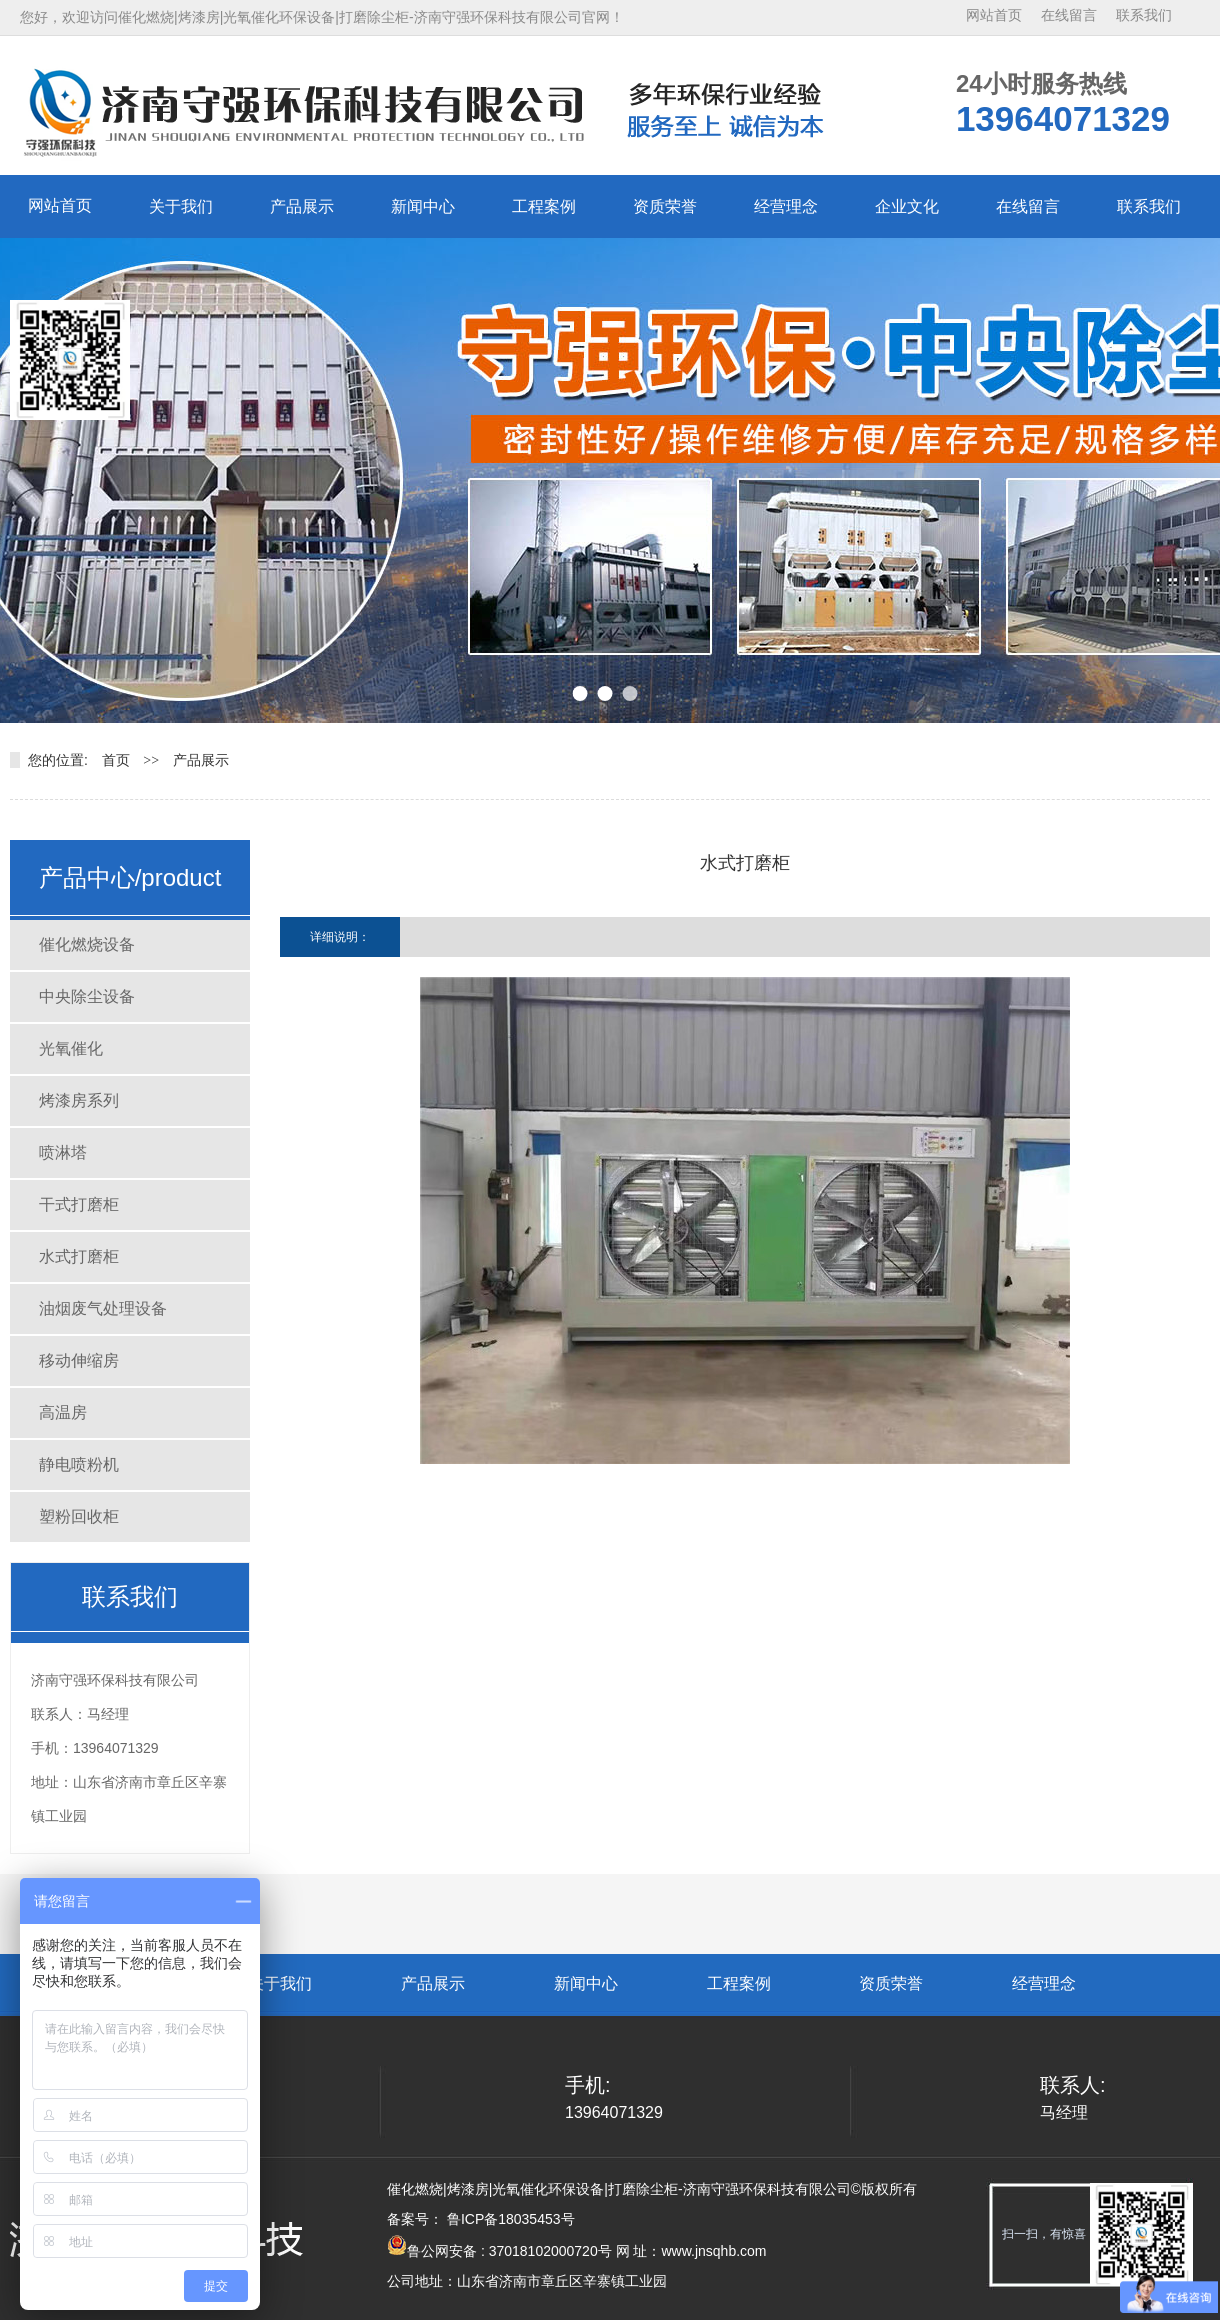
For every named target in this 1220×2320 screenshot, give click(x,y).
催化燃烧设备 (87, 944)
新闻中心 (423, 206)
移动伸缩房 (79, 1360)
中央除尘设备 (87, 996)
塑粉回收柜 (79, 1516)
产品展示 (302, 206)
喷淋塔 (63, 1152)
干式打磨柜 (79, 1204)
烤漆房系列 (79, 1100)
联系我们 (1144, 15)
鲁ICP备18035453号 (509, 2219)
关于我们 (181, 206)
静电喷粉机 (79, 1464)
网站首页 (994, 15)
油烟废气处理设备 (103, 1308)
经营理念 (786, 206)
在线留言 (1069, 15)
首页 (116, 760)
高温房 (63, 1412)
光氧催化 (71, 1048)
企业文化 (907, 206)
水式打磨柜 (79, 1256)
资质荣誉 (665, 206)
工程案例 (544, 206)
